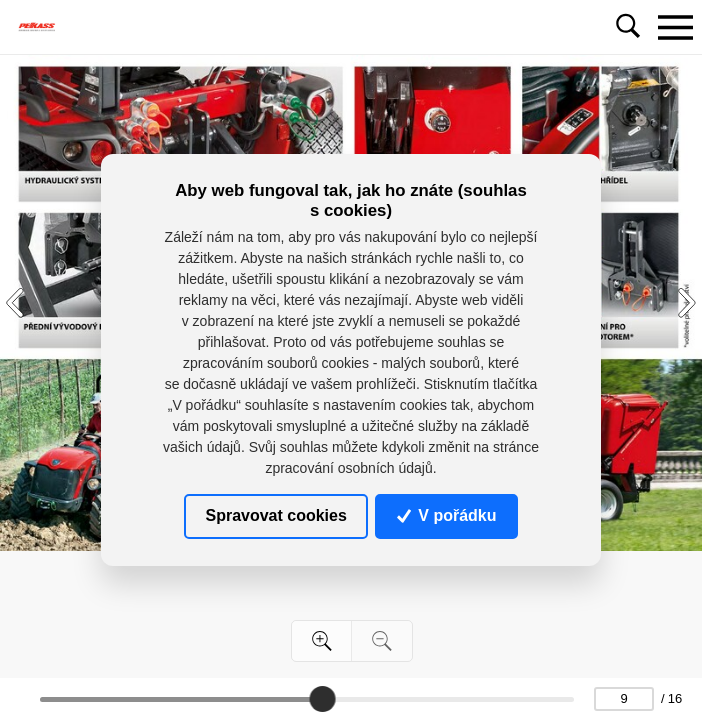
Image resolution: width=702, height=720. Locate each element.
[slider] (323, 699)
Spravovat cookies (275, 515)
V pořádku (447, 515)
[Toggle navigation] (675, 27)
